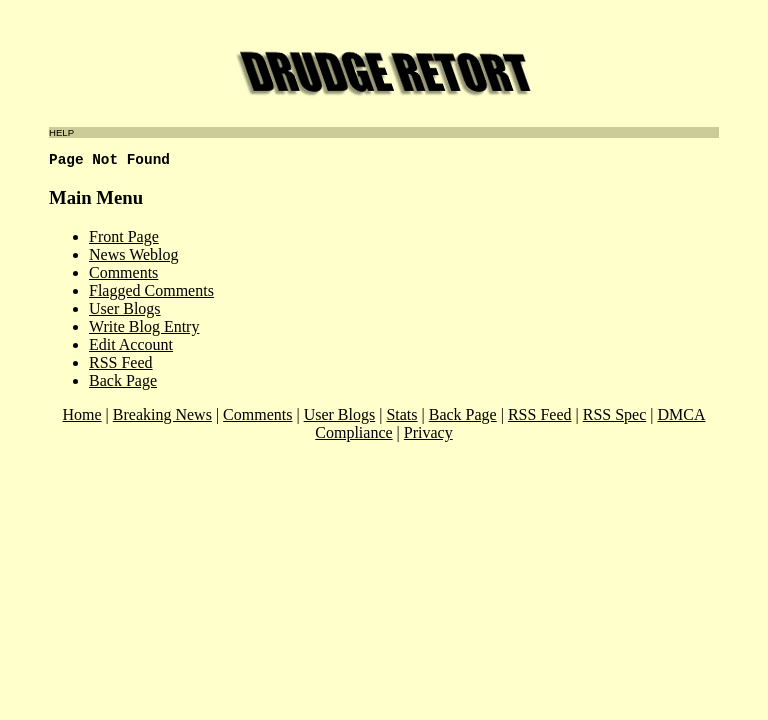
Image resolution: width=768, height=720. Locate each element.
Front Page (124, 236)
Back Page (123, 380)
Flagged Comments (151, 290)
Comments (123, 272)
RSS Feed (121, 362)
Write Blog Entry (144, 326)
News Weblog (134, 254)
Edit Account (131, 344)
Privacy (428, 432)
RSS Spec (615, 414)
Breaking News (162, 414)
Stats (401, 414)
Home (81, 414)
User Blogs (125, 308)
